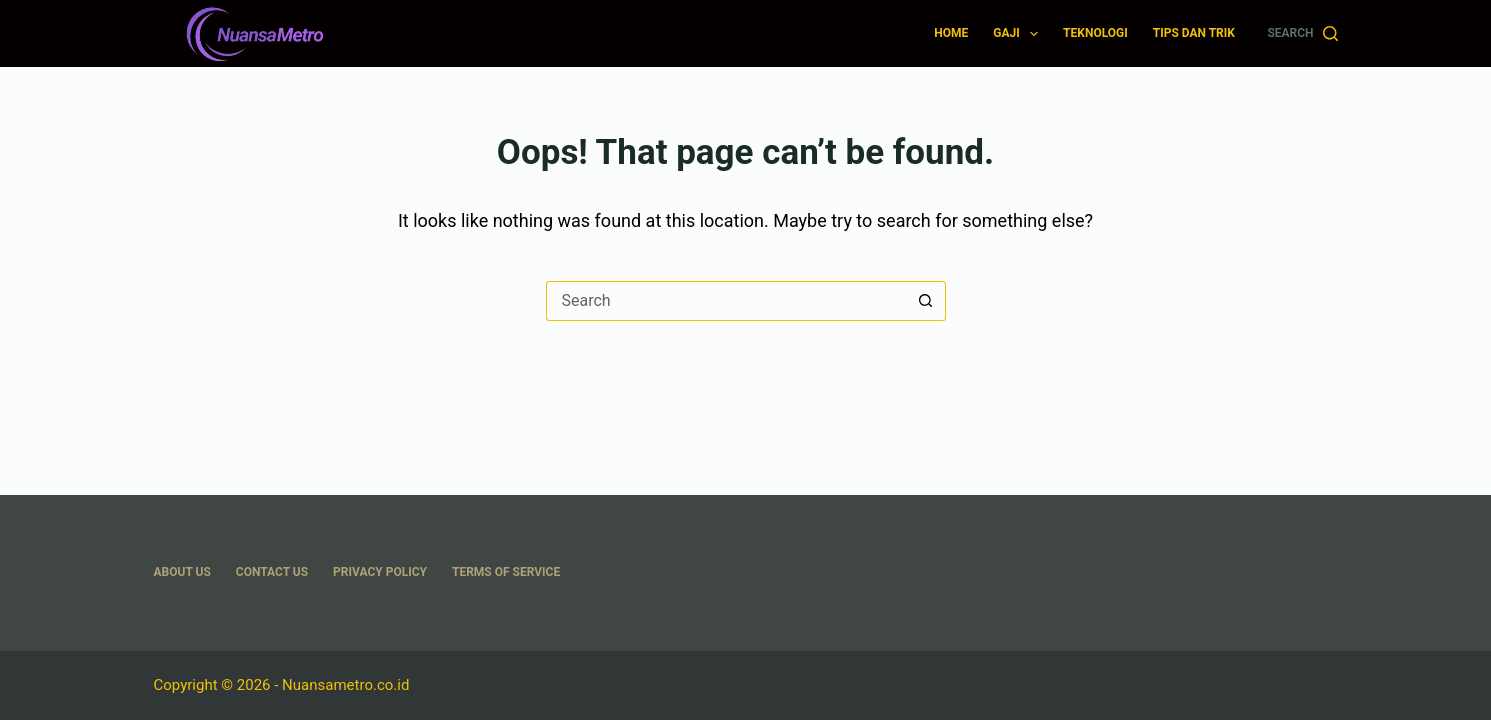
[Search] (1302, 34)
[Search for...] (726, 301)
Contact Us (272, 572)
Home (951, 33)
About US (182, 572)
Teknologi (1095, 33)
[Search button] (926, 301)
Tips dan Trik (1194, 33)
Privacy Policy (380, 572)
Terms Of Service (506, 572)
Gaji (1019, 34)
